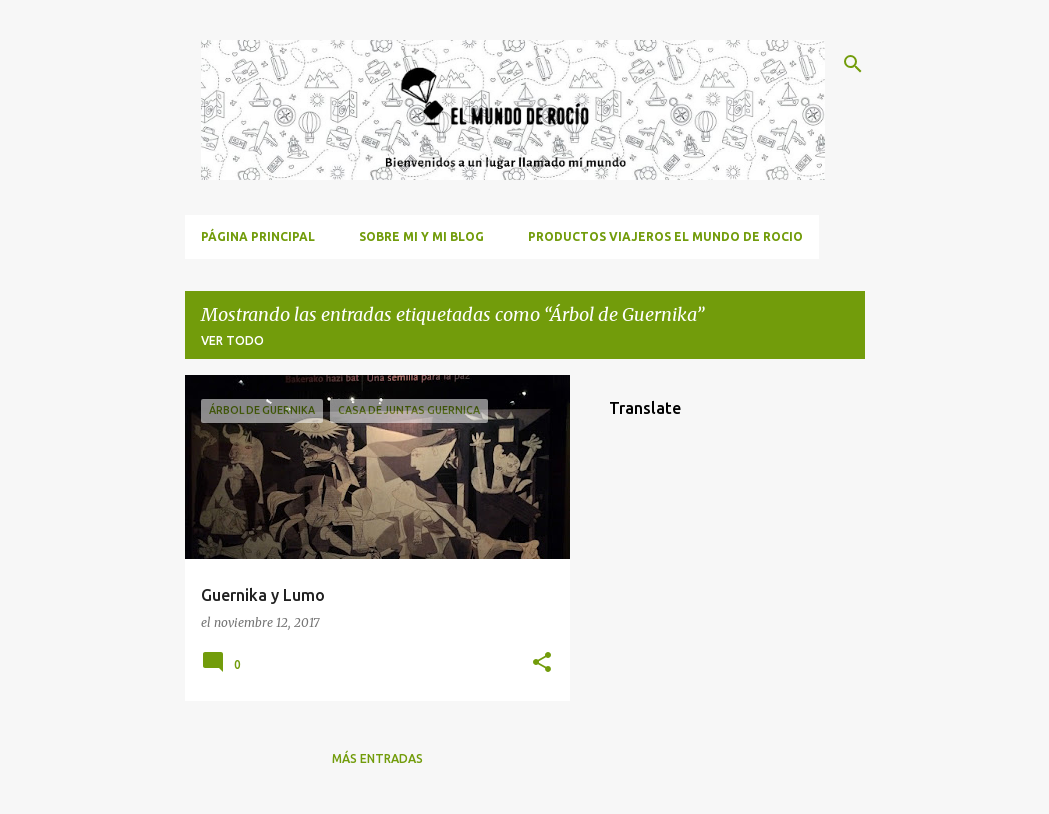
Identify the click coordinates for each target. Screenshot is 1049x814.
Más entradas (377, 758)
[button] (542, 663)
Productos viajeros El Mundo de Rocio (665, 236)
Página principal (258, 236)
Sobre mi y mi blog (421, 236)
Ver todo (232, 340)
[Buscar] (853, 64)
